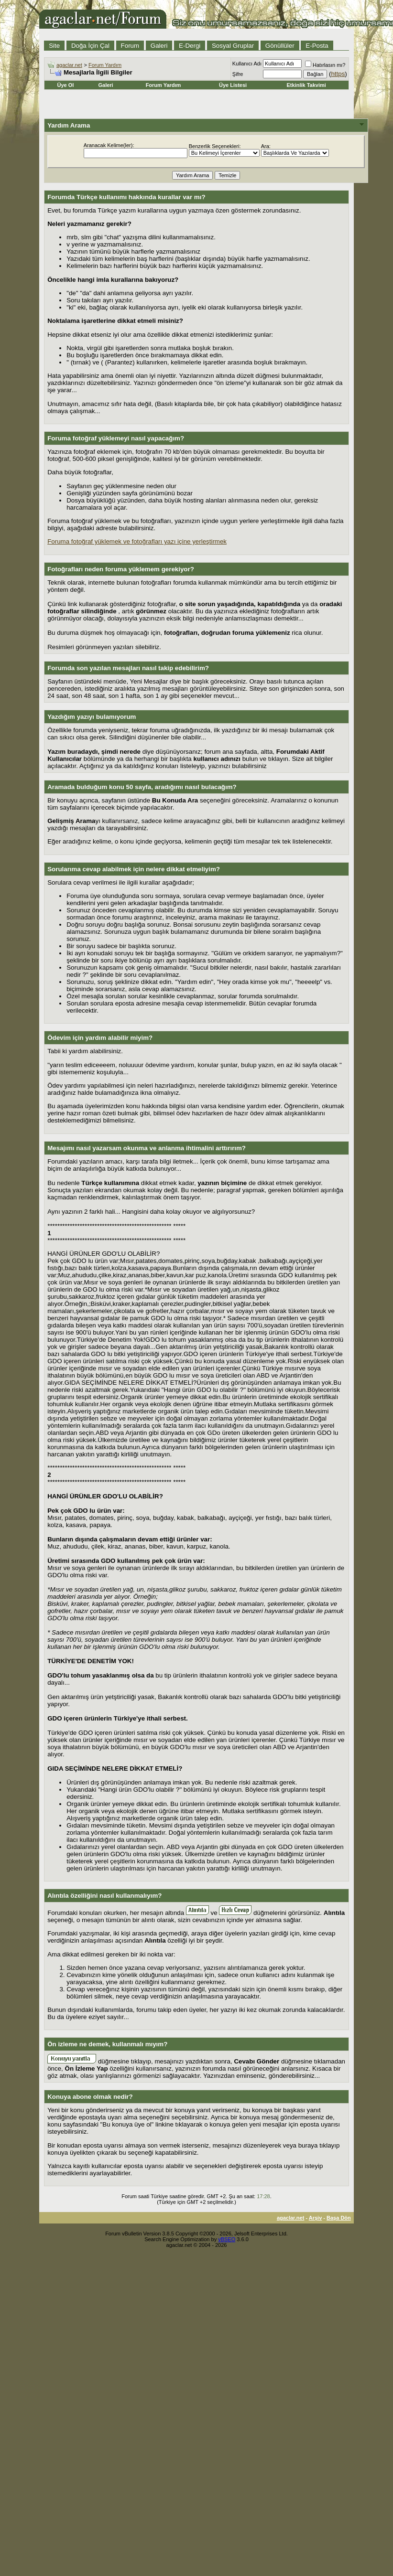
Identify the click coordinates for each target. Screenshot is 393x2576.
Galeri (159, 45)
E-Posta (317, 45)
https (338, 73)
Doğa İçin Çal (90, 45)
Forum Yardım (104, 65)
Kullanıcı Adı (247, 63)
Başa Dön (339, 2218)
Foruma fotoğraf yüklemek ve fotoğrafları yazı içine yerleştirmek (137, 541)
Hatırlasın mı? (325, 65)
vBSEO (226, 2239)
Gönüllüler (280, 45)
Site (54, 45)
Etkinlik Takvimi (306, 85)
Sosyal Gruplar (233, 45)
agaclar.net (69, 65)
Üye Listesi (233, 85)
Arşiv (315, 2218)
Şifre (237, 74)
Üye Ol (65, 85)
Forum (130, 45)
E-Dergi (189, 45)
